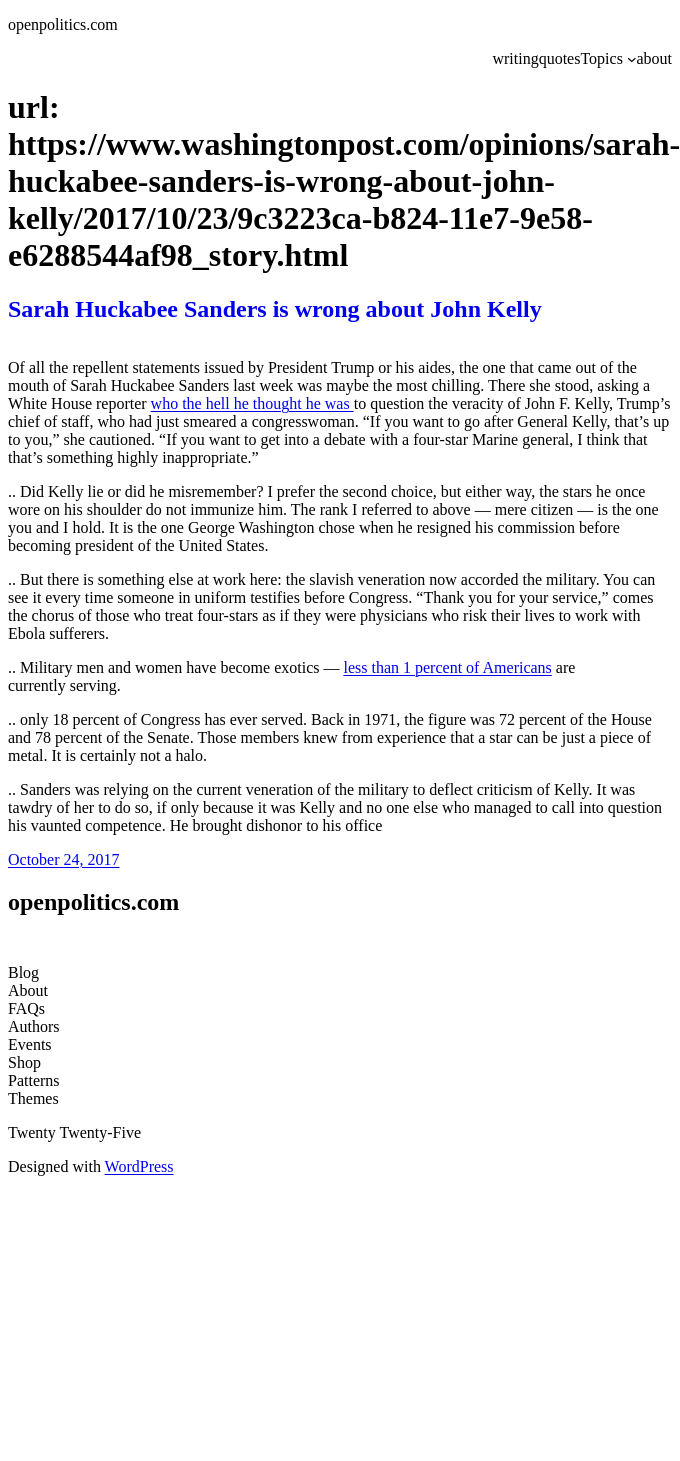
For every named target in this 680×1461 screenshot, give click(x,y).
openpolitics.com (63, 24)
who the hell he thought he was (252, 403)
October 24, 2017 (64, 859)
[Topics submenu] (632, 59)
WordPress (139, 1166)
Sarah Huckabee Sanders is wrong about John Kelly (275, 309)
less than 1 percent (404, 667)
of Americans (509, 667)
